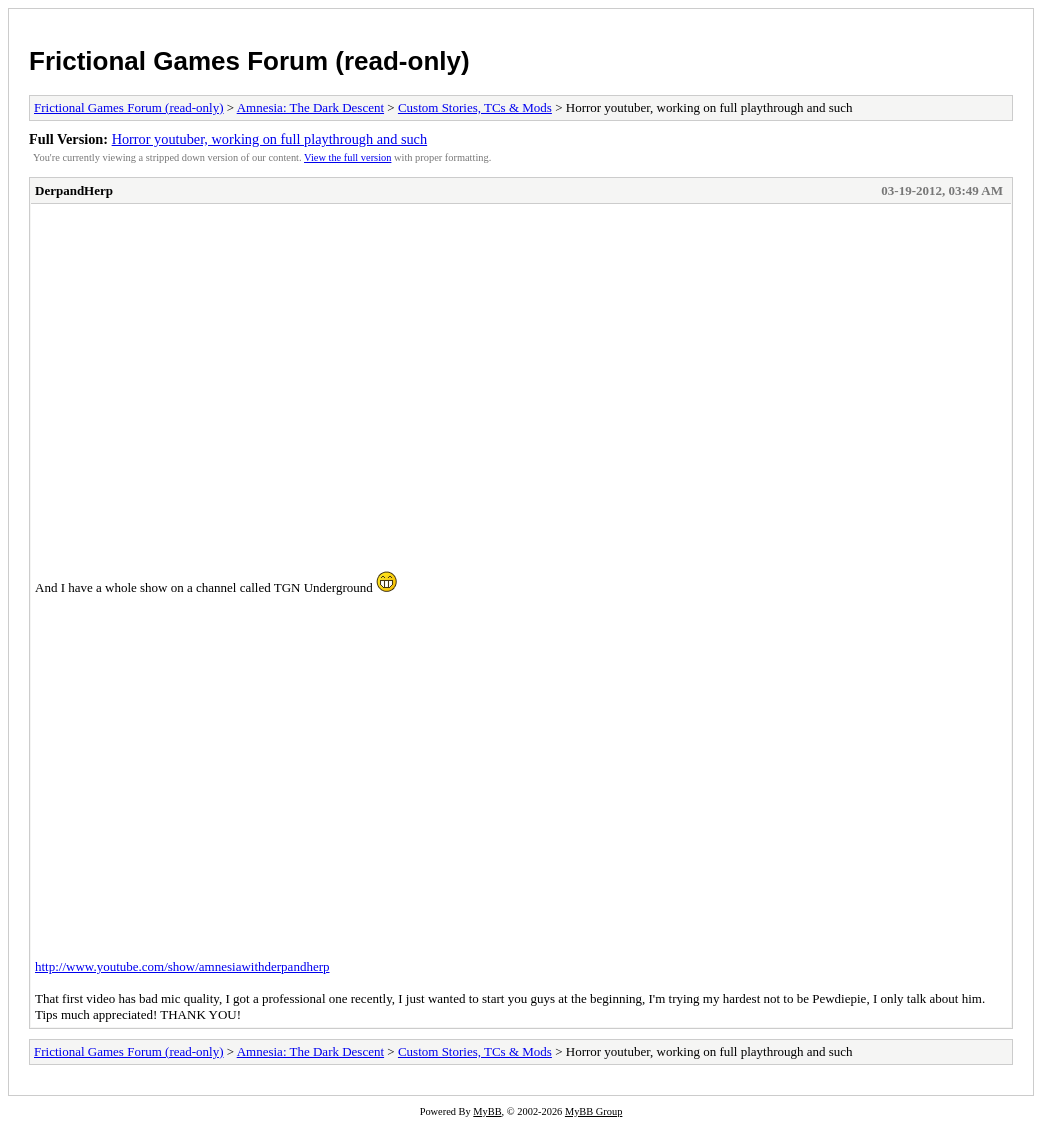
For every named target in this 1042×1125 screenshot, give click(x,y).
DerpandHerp (74, 190)
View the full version (347, 157)
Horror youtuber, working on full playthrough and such (270, 139)
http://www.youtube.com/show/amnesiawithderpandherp (182, 966)
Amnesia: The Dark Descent (310, 107)
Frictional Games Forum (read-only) (249, 61)
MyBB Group (593, 1111)
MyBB (487, 1111)
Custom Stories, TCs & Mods (475, 107)
